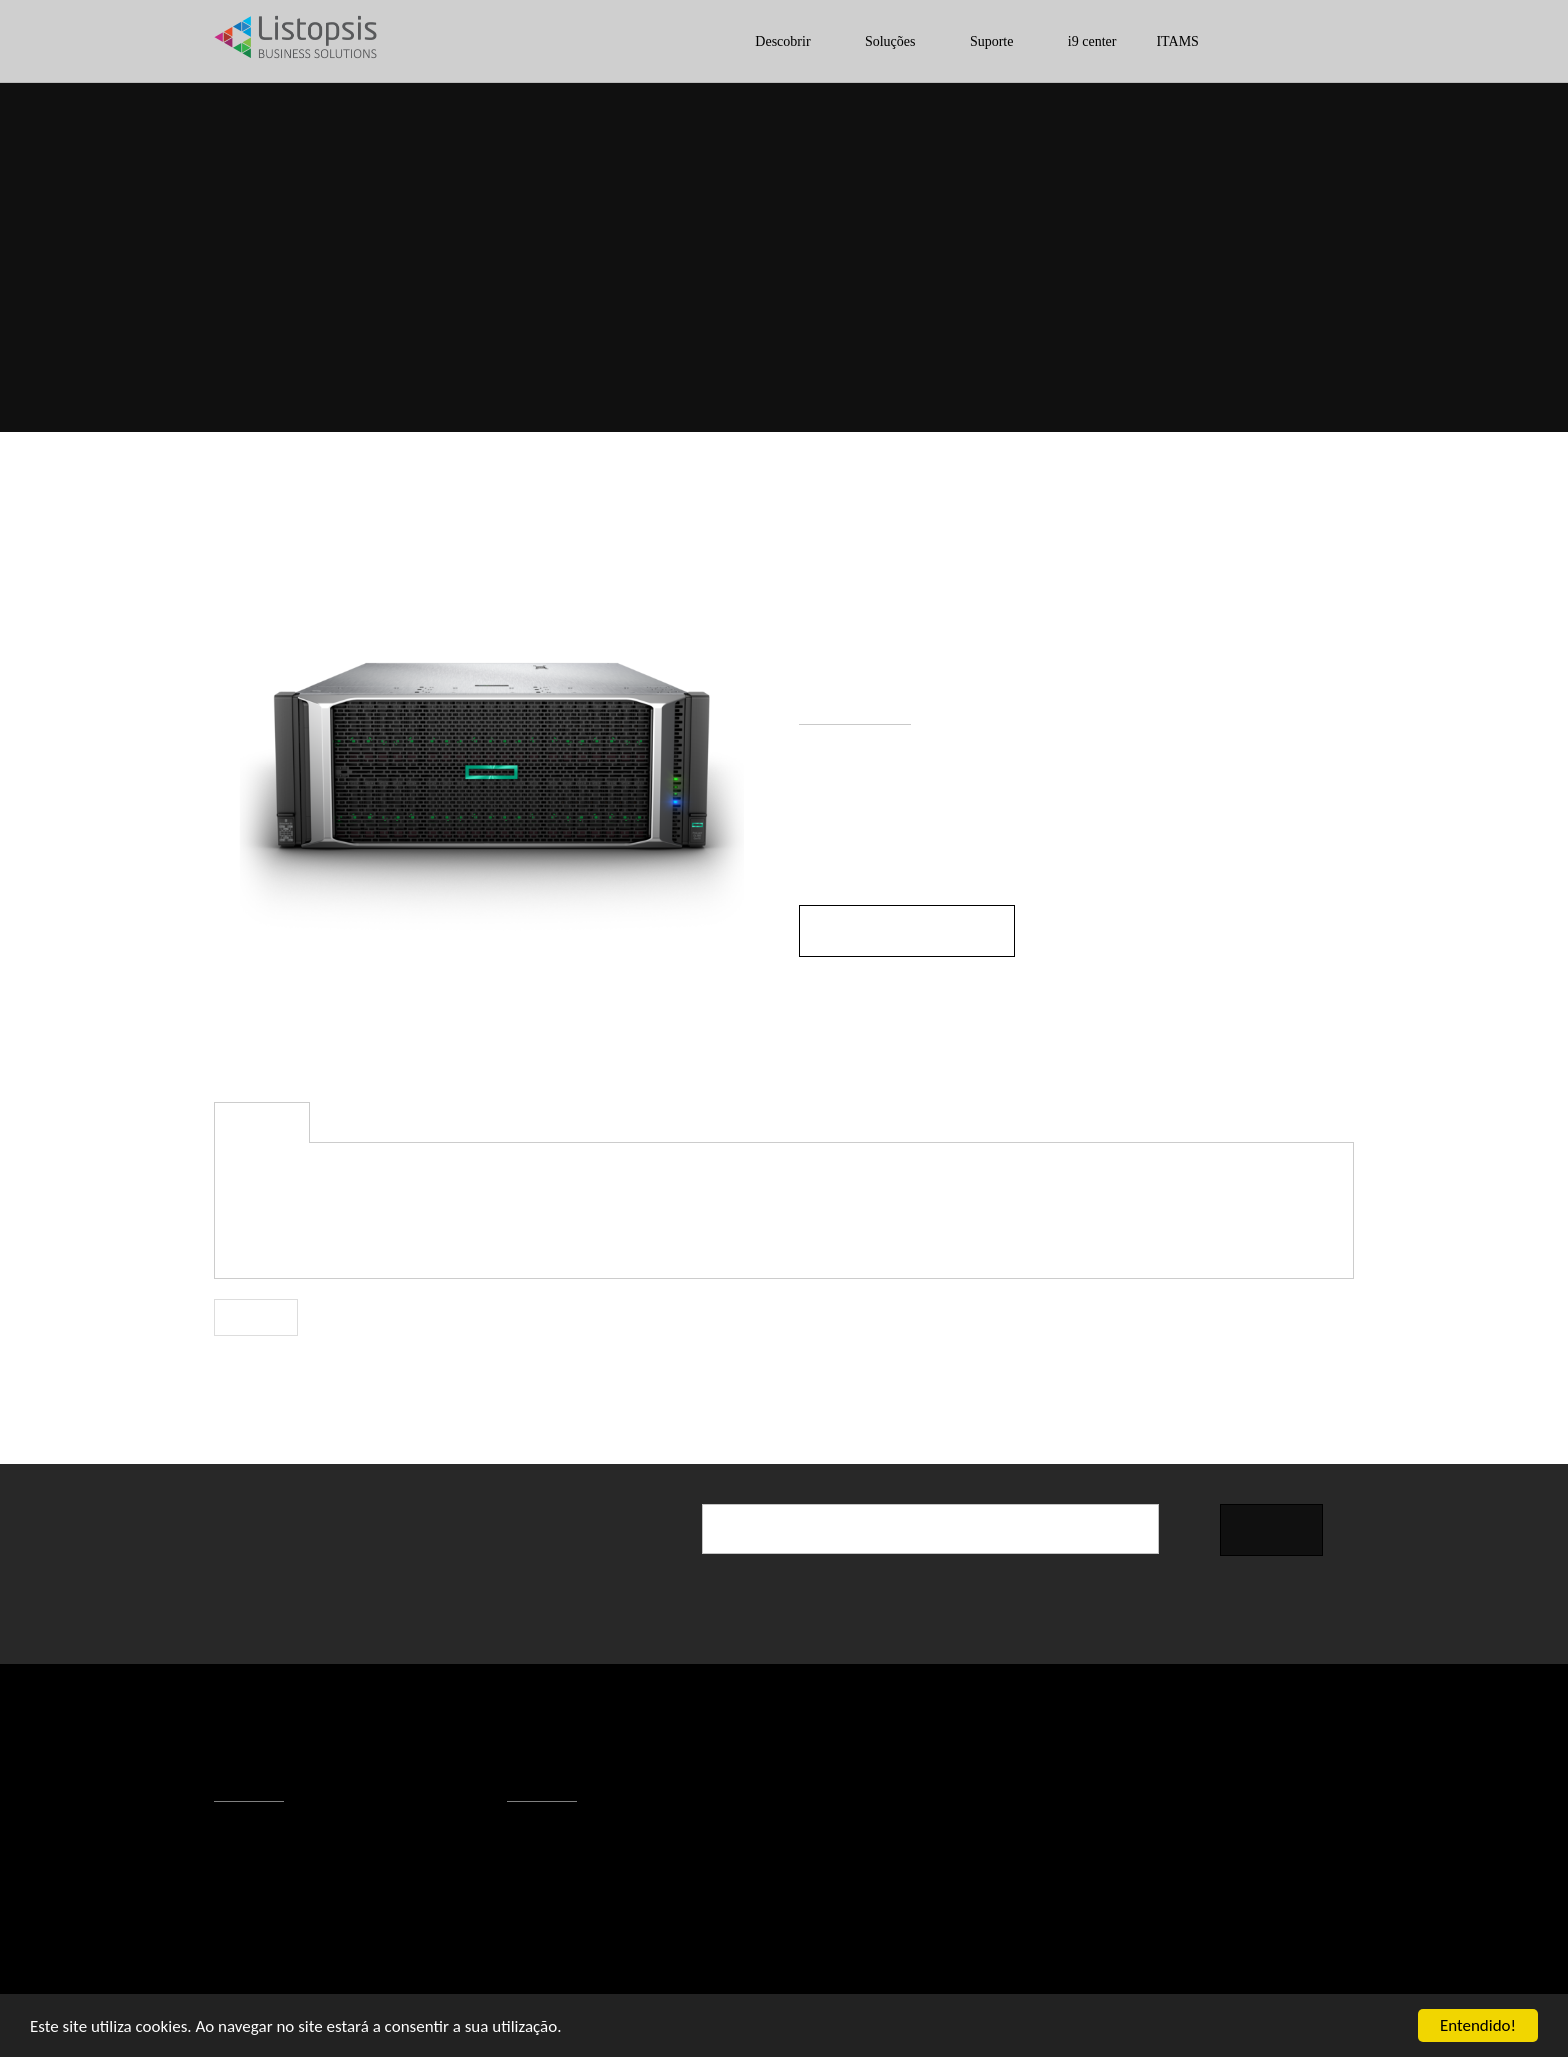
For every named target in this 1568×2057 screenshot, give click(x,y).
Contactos (263, 1860)
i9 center (1083, 41)
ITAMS (1169, 41)
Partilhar (1319, 1312)
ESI (1203, 299)
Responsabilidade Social (309, 1935)
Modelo (826, 1020)
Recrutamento (275, 1960)
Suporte (975, 41)
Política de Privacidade (302, 1910)
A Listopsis (265, 1835)
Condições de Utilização (309, 1885)
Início (1039, 299)
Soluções (866, 41)
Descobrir (751, 41)
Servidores (1285, 299)
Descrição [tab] (262, 1124)
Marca (821, 990)
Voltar (257, 1318)
